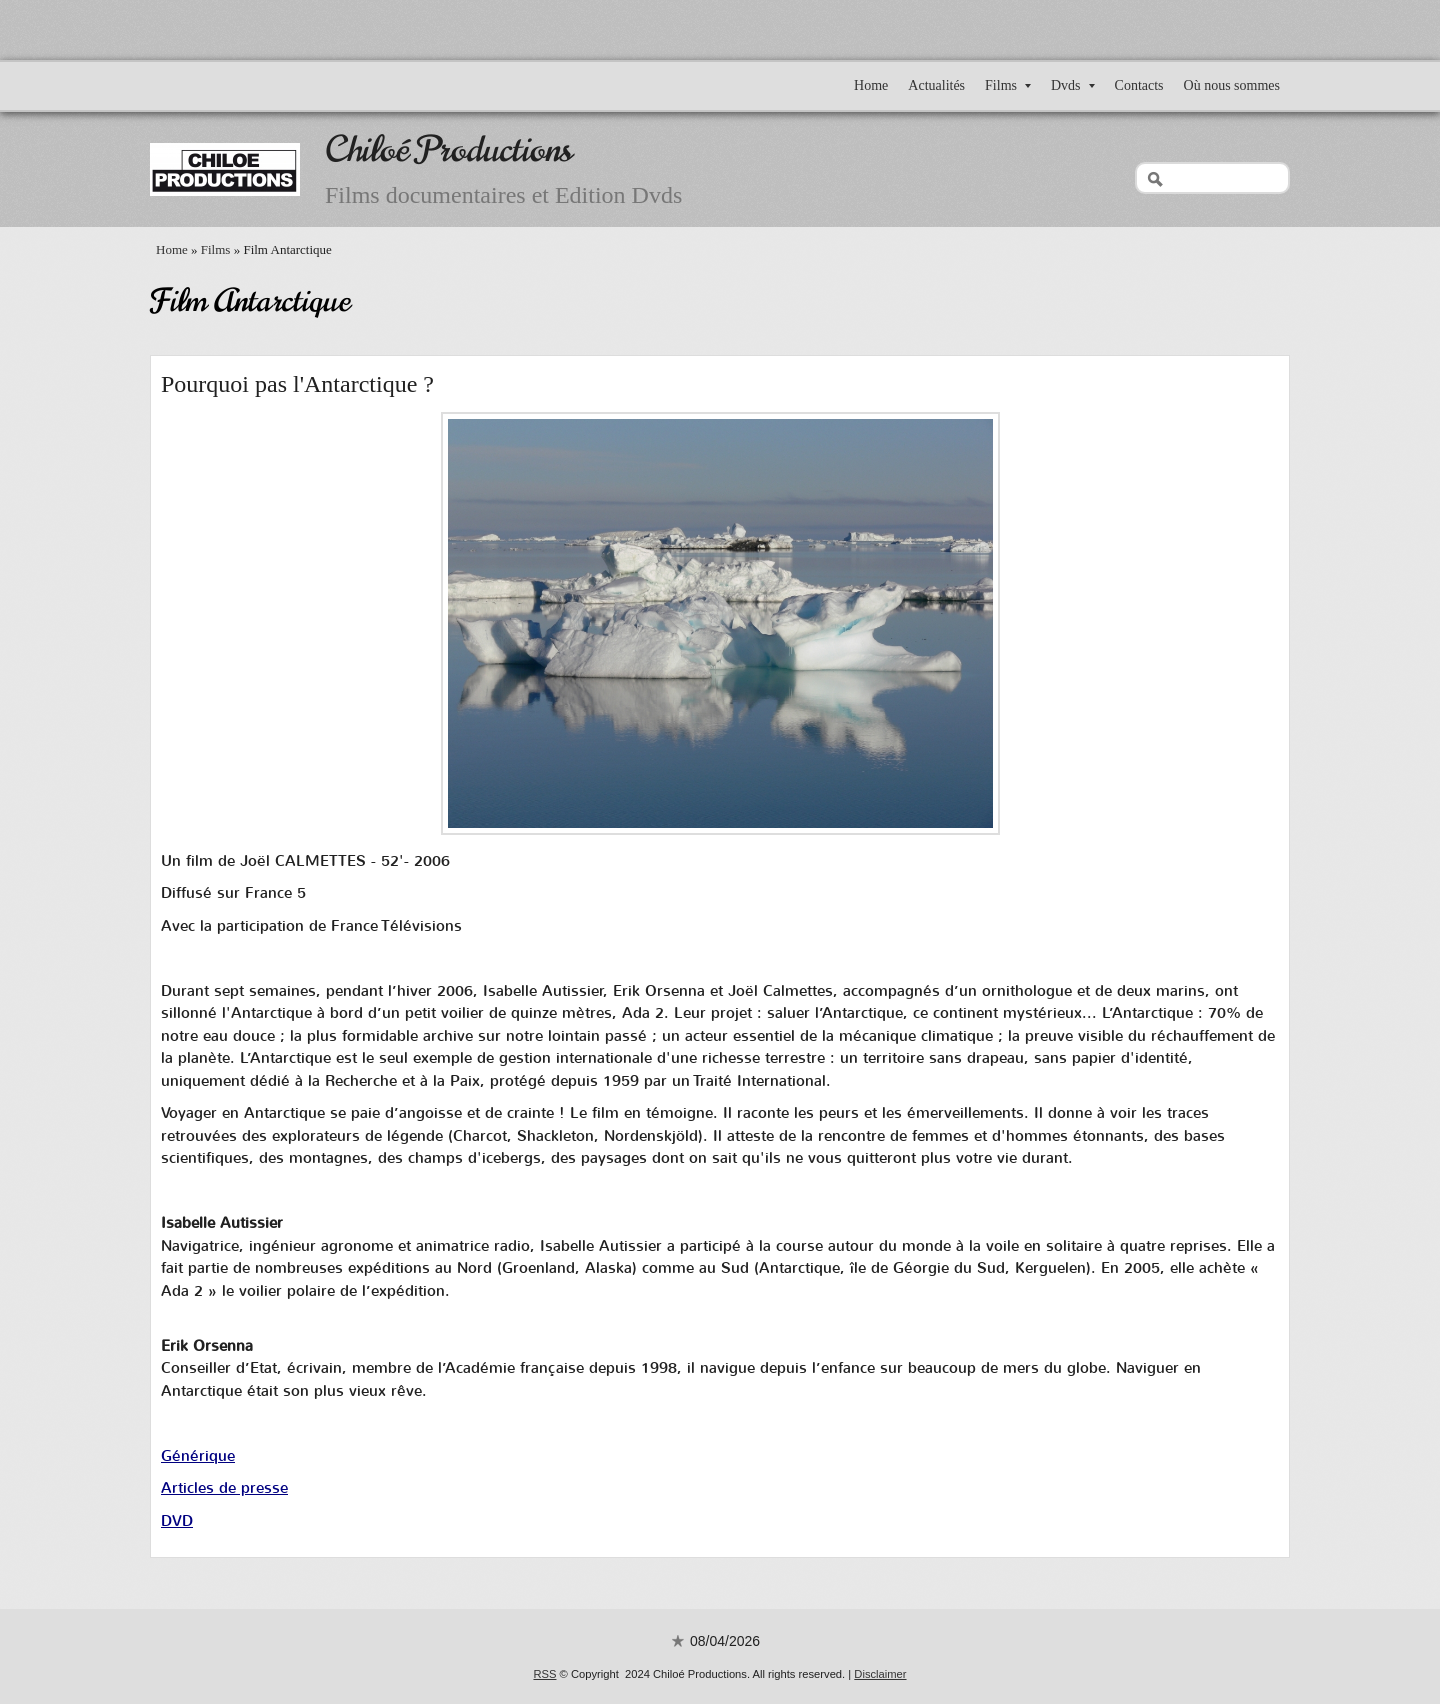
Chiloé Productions (448, 149)
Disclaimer (880, 1674)
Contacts (1139, 85)
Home (871, 85)
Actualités (936, 85)
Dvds (1073, 85)
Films (1008, 85)
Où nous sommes (1232, 85)
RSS (544, 1674)
